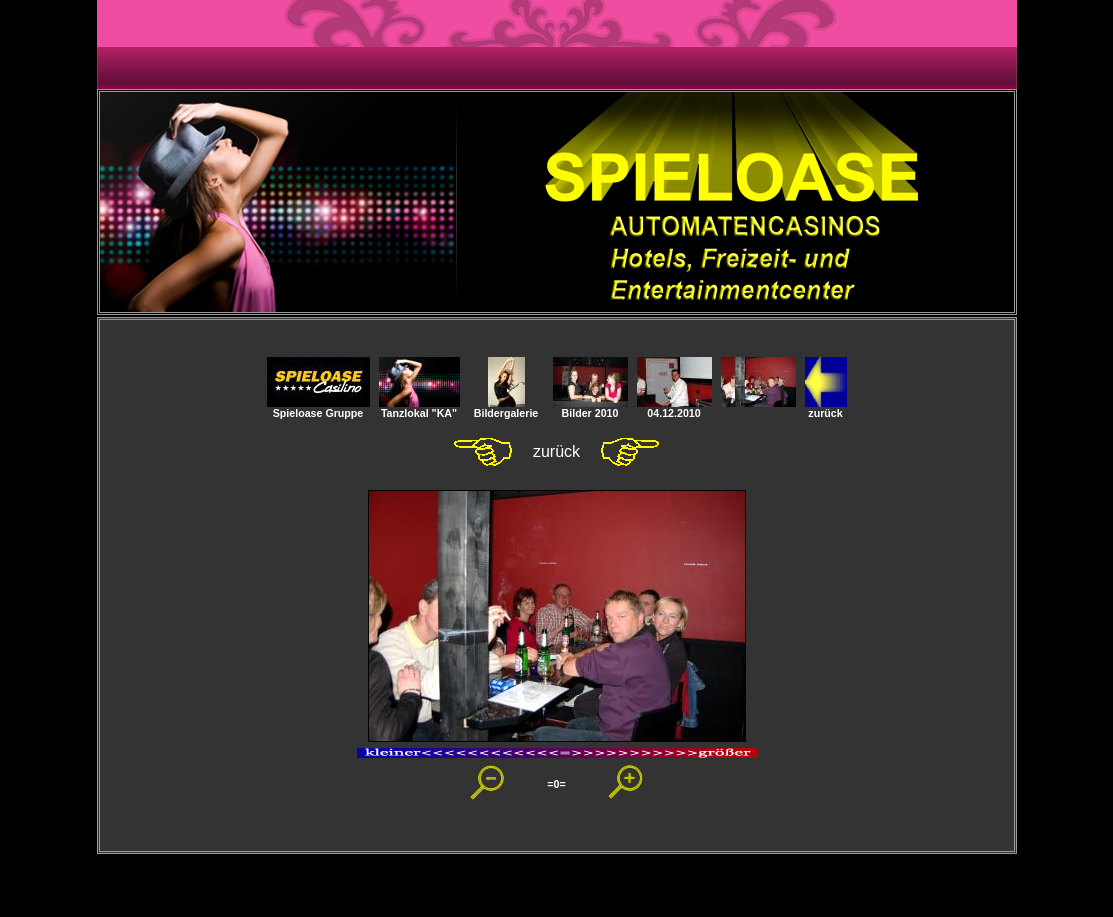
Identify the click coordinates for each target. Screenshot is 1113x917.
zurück (826, 408)
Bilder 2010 (590, 408)
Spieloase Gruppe (318, 408)
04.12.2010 (674, 408)
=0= (556, 784)
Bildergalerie (506, 408)
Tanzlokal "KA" (419, 408)
